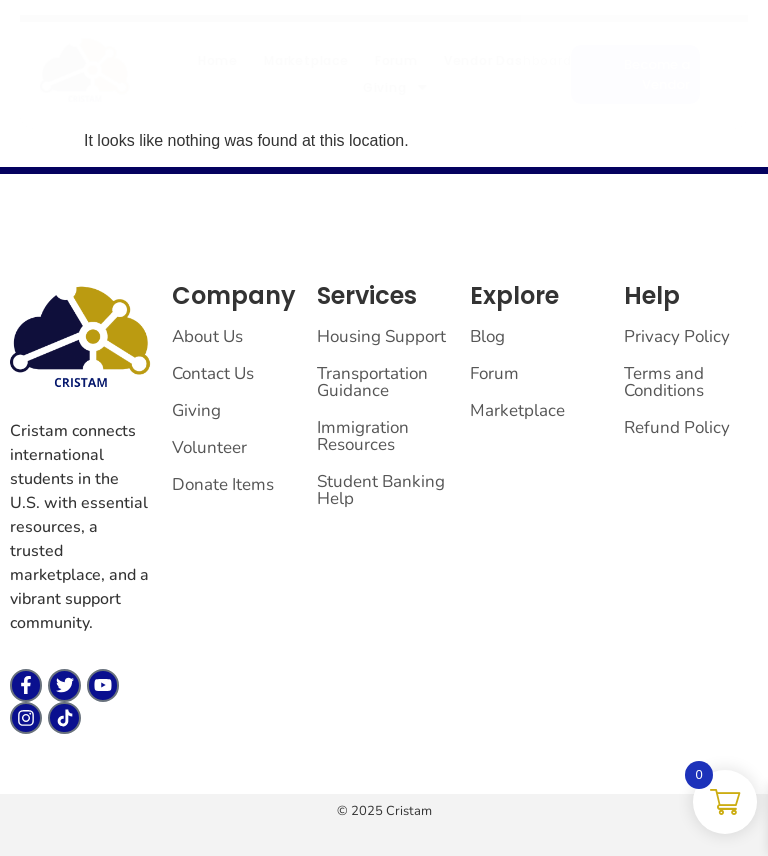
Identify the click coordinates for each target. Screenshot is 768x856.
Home (218, 60)
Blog (487, 336)
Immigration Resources (363, 436)
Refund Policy (677, 427)
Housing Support (381, 336)
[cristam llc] (85, 71)
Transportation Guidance (372, 382)
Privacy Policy (677, 336)
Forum (396, 60)
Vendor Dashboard (508, 60)
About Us (207, 336)
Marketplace (306, 60)
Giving (391, 87)
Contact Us (213, 373)
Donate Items (223, 484)
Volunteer (209, 447)
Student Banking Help (381, 490)
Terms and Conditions (664, 382)
